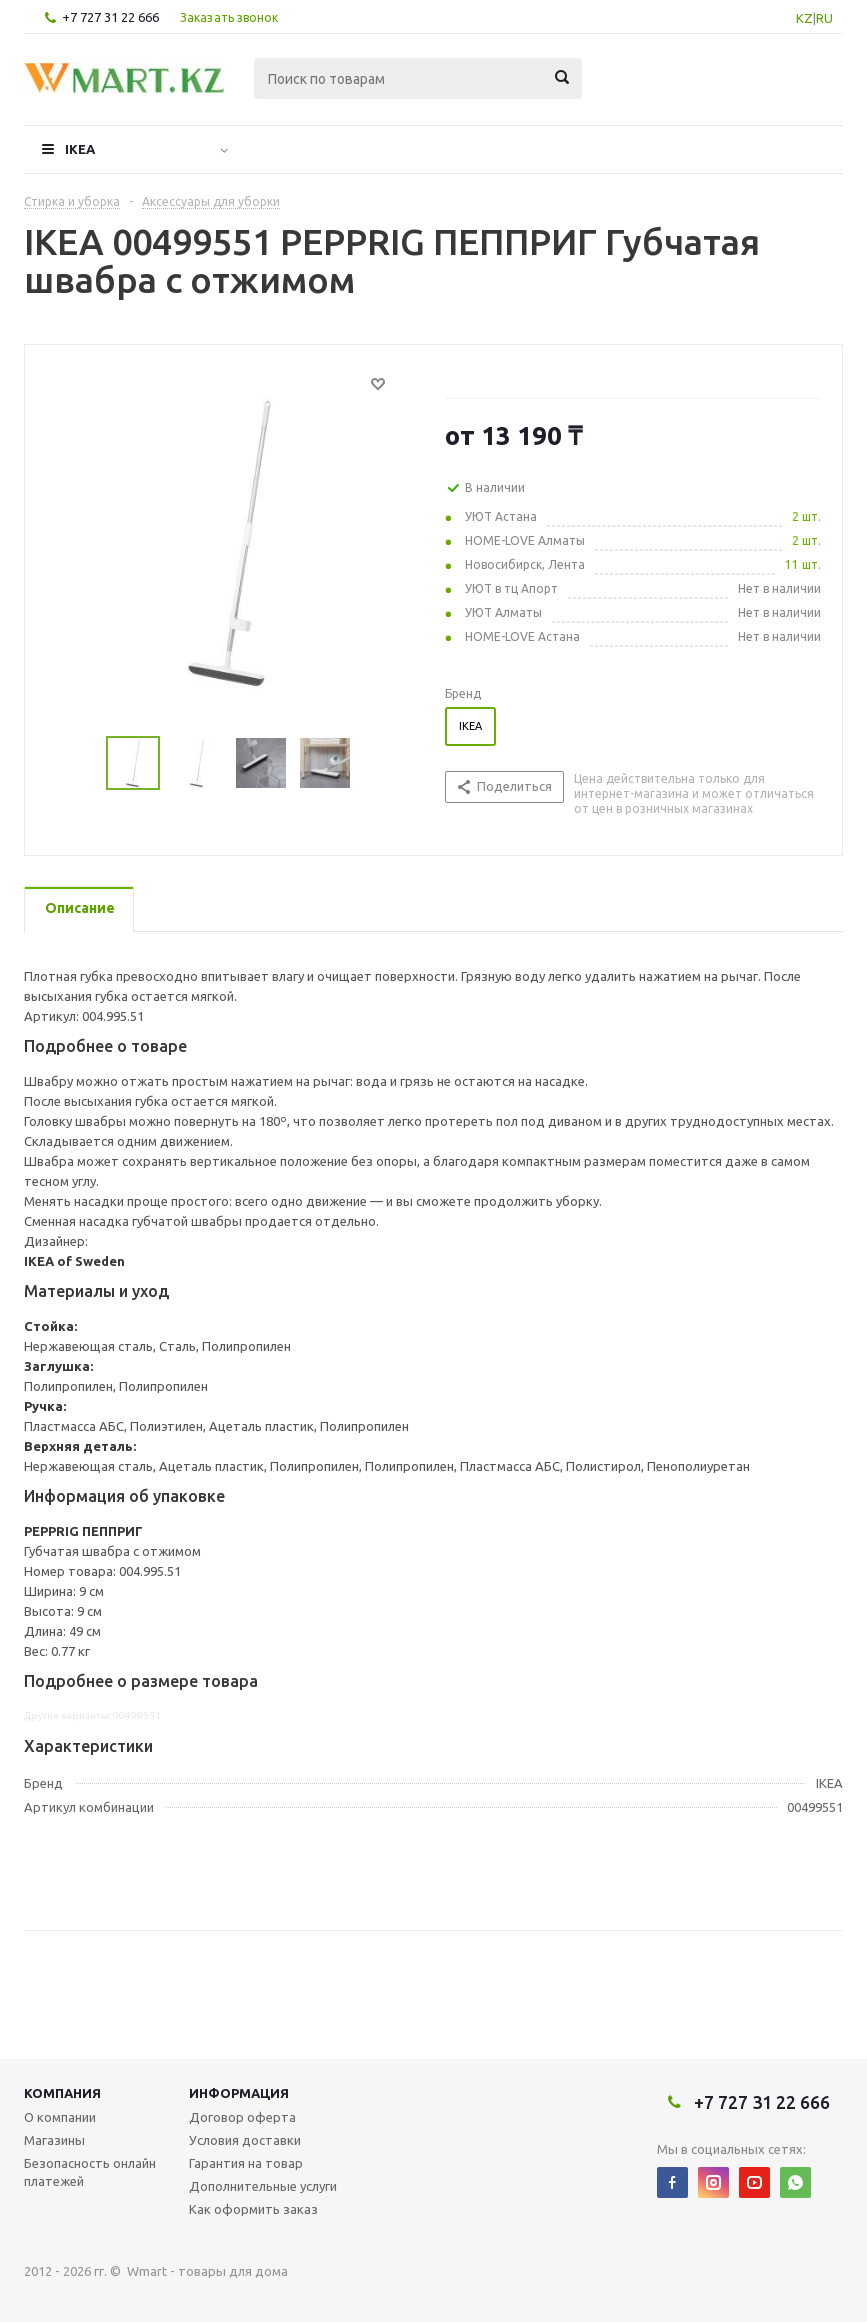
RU (824, 18)
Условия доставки (245, 2140)
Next (374, 763)
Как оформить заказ (253, 2209)
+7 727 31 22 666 (110, 17)
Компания (62, 2093)
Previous (82, 763)
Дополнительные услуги (263, 2186)
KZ (804, 18)
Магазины (54, 2140)
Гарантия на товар (246, 2163)
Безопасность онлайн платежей (90, 2172)
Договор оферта (242, 2117)
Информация (239, 2093)
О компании (60, 2117)
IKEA (80, 149)
